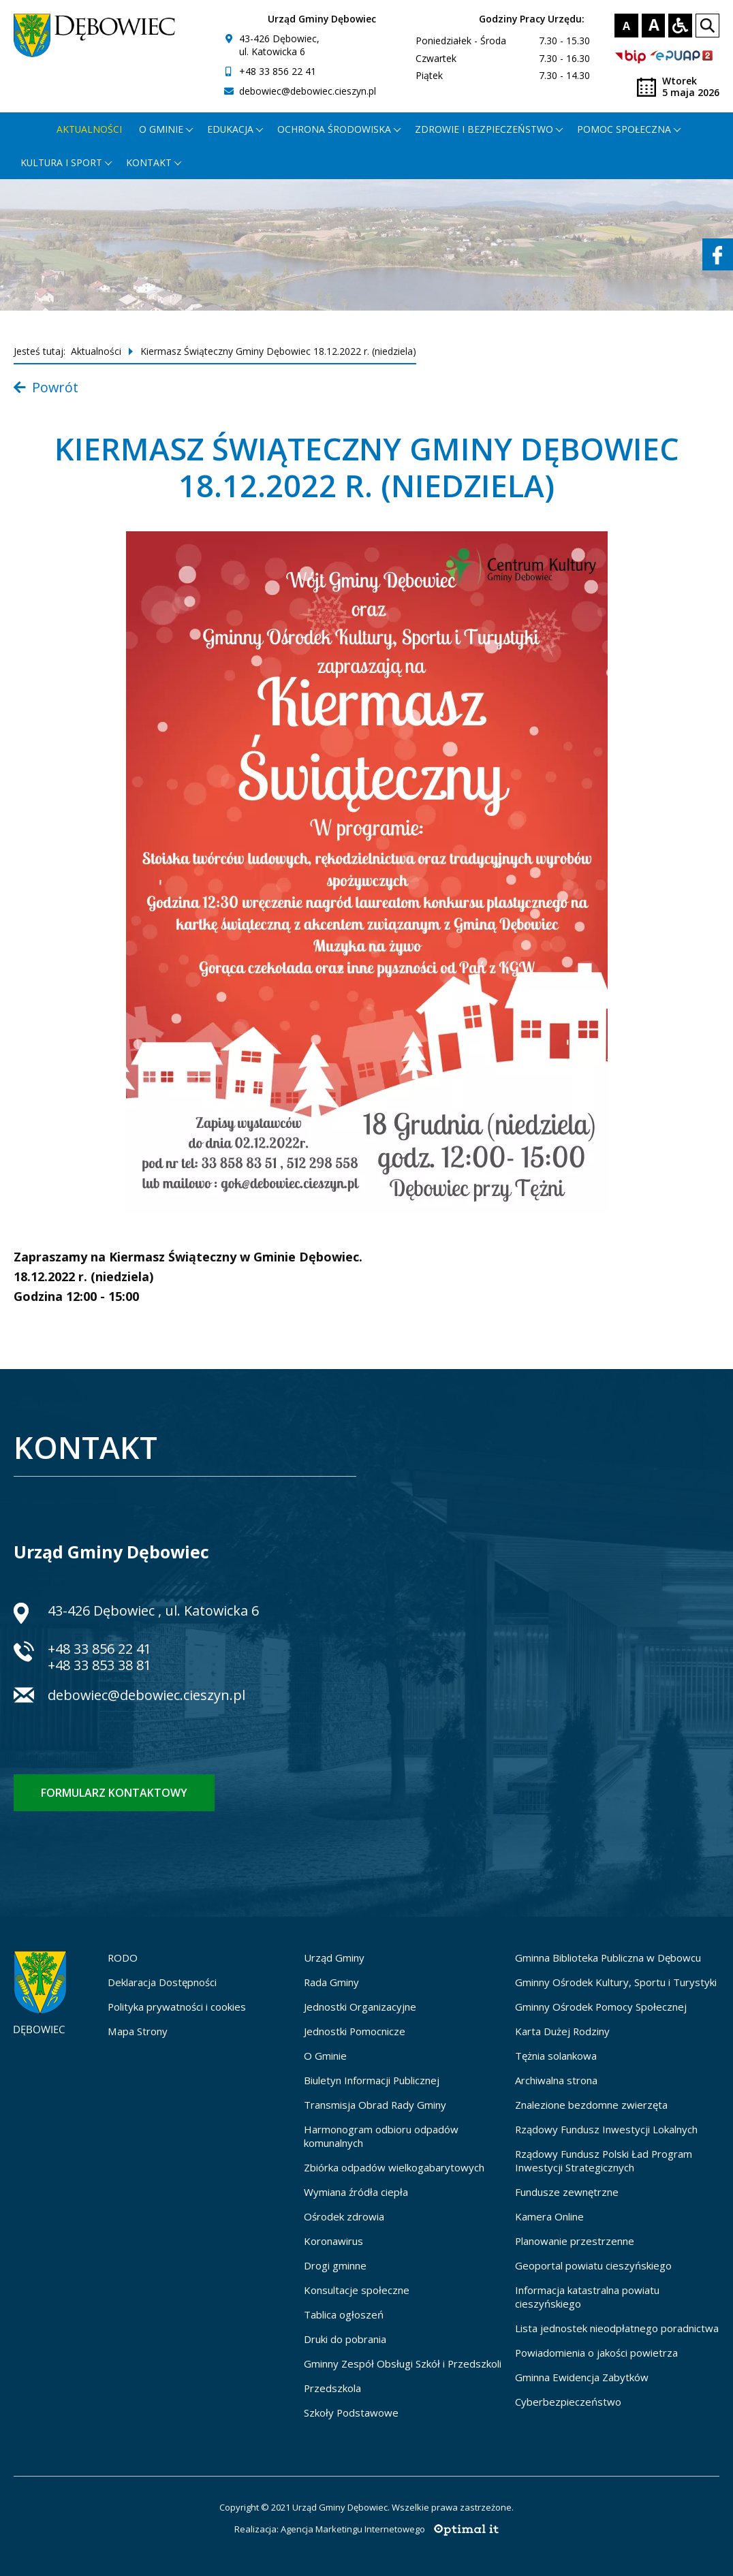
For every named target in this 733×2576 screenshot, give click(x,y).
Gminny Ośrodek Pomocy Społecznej (601, 2006)
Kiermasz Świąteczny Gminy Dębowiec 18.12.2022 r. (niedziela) (278, 351)
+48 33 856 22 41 (277, 71)
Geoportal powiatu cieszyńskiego (593, 2265)
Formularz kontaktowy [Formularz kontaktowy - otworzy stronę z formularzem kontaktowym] (114, 1792)
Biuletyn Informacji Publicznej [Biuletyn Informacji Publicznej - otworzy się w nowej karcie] (371, 2080)
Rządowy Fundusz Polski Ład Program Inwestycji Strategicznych (603, 2160)
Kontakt (149, 162)
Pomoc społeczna (624, 129)
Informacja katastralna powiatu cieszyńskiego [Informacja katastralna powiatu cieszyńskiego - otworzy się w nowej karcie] (587, 2296)
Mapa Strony (138, 2031)
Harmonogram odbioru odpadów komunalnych (381, 2136)
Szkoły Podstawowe (351, 2412)
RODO (123, 1957)
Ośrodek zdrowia (344, 2216)
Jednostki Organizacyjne (360, 2006)
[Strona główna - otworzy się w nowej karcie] (30, 129)
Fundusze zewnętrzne (567, 2192)
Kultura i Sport (61, 162)
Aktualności (89, 129)
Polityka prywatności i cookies (177, 2006)
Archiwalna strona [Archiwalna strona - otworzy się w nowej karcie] (556, 2080)
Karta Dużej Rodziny (562, 2031)
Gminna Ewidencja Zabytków (582, 2377)
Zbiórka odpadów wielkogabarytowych (394, 2167)
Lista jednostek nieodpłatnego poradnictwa (617, 2328)
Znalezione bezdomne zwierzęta (591, 2104)
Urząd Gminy (334, 1957)
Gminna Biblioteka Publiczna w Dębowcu (608, 1957)
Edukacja (230, 129)
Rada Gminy (331, 1982)
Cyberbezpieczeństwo (568, 2401)
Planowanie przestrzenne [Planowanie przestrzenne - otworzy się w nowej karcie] (574, 2241)
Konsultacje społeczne (356, 2290)
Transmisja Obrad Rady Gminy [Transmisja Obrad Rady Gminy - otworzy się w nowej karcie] (375, 2104)
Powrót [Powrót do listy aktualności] (46, 387)
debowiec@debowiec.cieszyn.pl (307, 90)
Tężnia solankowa (556, 2055)
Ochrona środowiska (334, 129)
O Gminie (325, 2055)
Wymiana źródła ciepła (356, 2192)
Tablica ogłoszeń (344, 2314)
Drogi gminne (335, 2265)
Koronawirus (333, 2241)
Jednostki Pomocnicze (354, 2031)
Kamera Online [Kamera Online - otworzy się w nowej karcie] (549, 2216)
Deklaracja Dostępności (162, 1982)
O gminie (161, 129)
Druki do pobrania (345, 2339)
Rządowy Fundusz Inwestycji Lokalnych (606, 2129)
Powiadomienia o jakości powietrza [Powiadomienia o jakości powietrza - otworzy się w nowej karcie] (596, 2352)
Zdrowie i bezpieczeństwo (484, 129)
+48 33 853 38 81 (99, 1665)
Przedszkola (332, 2388)
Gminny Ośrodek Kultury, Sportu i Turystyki (616, 1982)
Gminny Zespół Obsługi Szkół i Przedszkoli (402, 2363)
